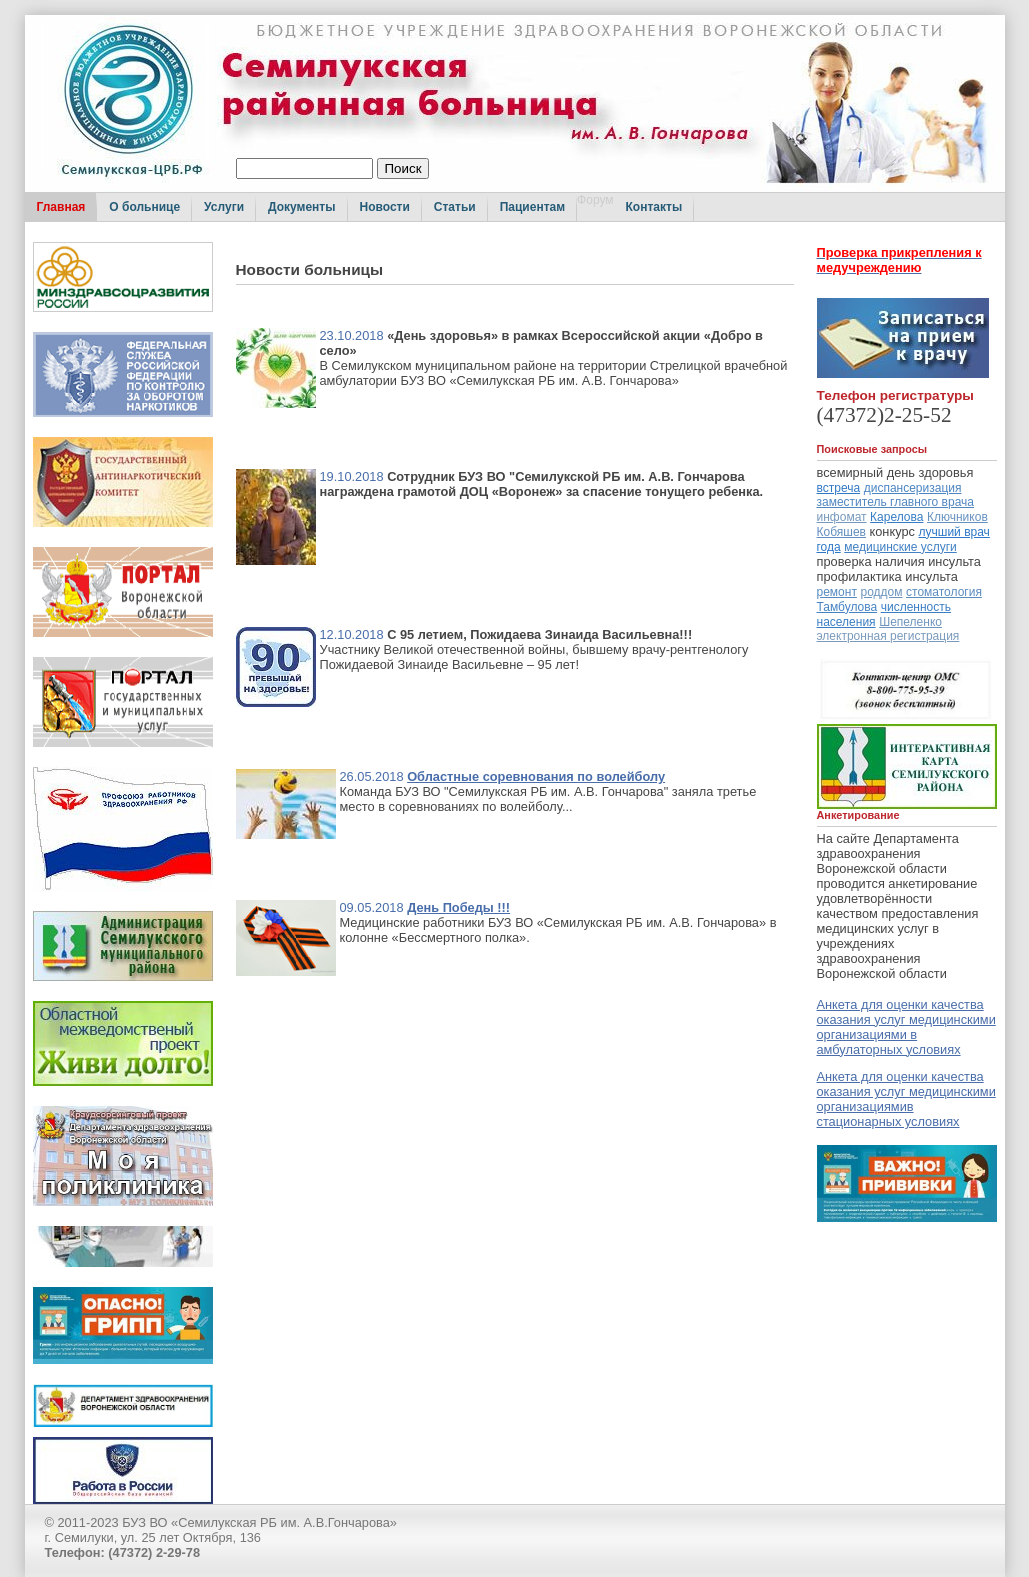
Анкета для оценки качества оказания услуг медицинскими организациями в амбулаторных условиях (906, 1027)
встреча (839, 488)
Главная (61, 207)
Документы (301, 207)
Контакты (654, 207)
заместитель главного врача (896, 502)
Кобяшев (841, 532)
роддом (881, 592)
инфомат (842, 517)
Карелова (896, 517)
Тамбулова (847, 607)
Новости (385, 207)
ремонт (837, 592)
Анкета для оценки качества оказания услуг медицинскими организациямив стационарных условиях (906, 1099)
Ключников (957, 517)
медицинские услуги (900, 547)
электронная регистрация (888, 636)
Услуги (224, 207)
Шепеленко (910, 622)
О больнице (144, 207)
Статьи (455, 207)
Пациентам (532, 207)
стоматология (944, 592)
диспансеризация (913, 488)
